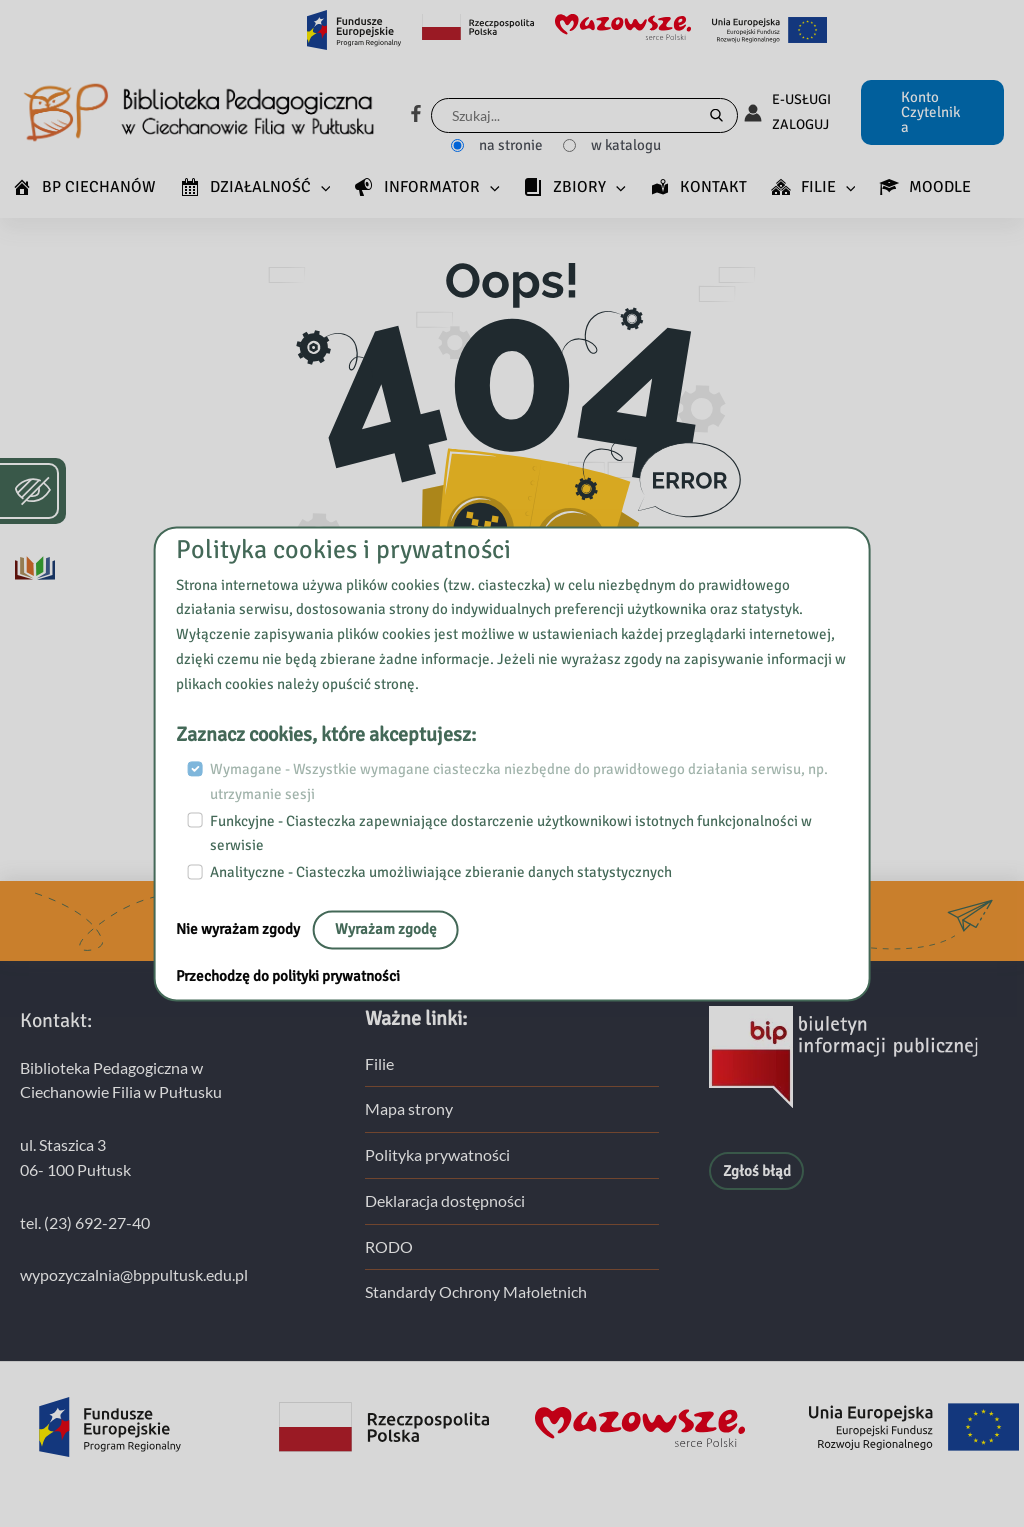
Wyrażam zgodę (386, 929)
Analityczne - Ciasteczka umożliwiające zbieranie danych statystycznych (441, 872)
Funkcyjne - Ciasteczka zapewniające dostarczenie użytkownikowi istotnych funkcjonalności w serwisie (511, 833)
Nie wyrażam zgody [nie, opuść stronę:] (239, 929)
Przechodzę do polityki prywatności (288, 976)
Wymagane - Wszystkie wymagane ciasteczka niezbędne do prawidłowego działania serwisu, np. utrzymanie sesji (519, 782)
